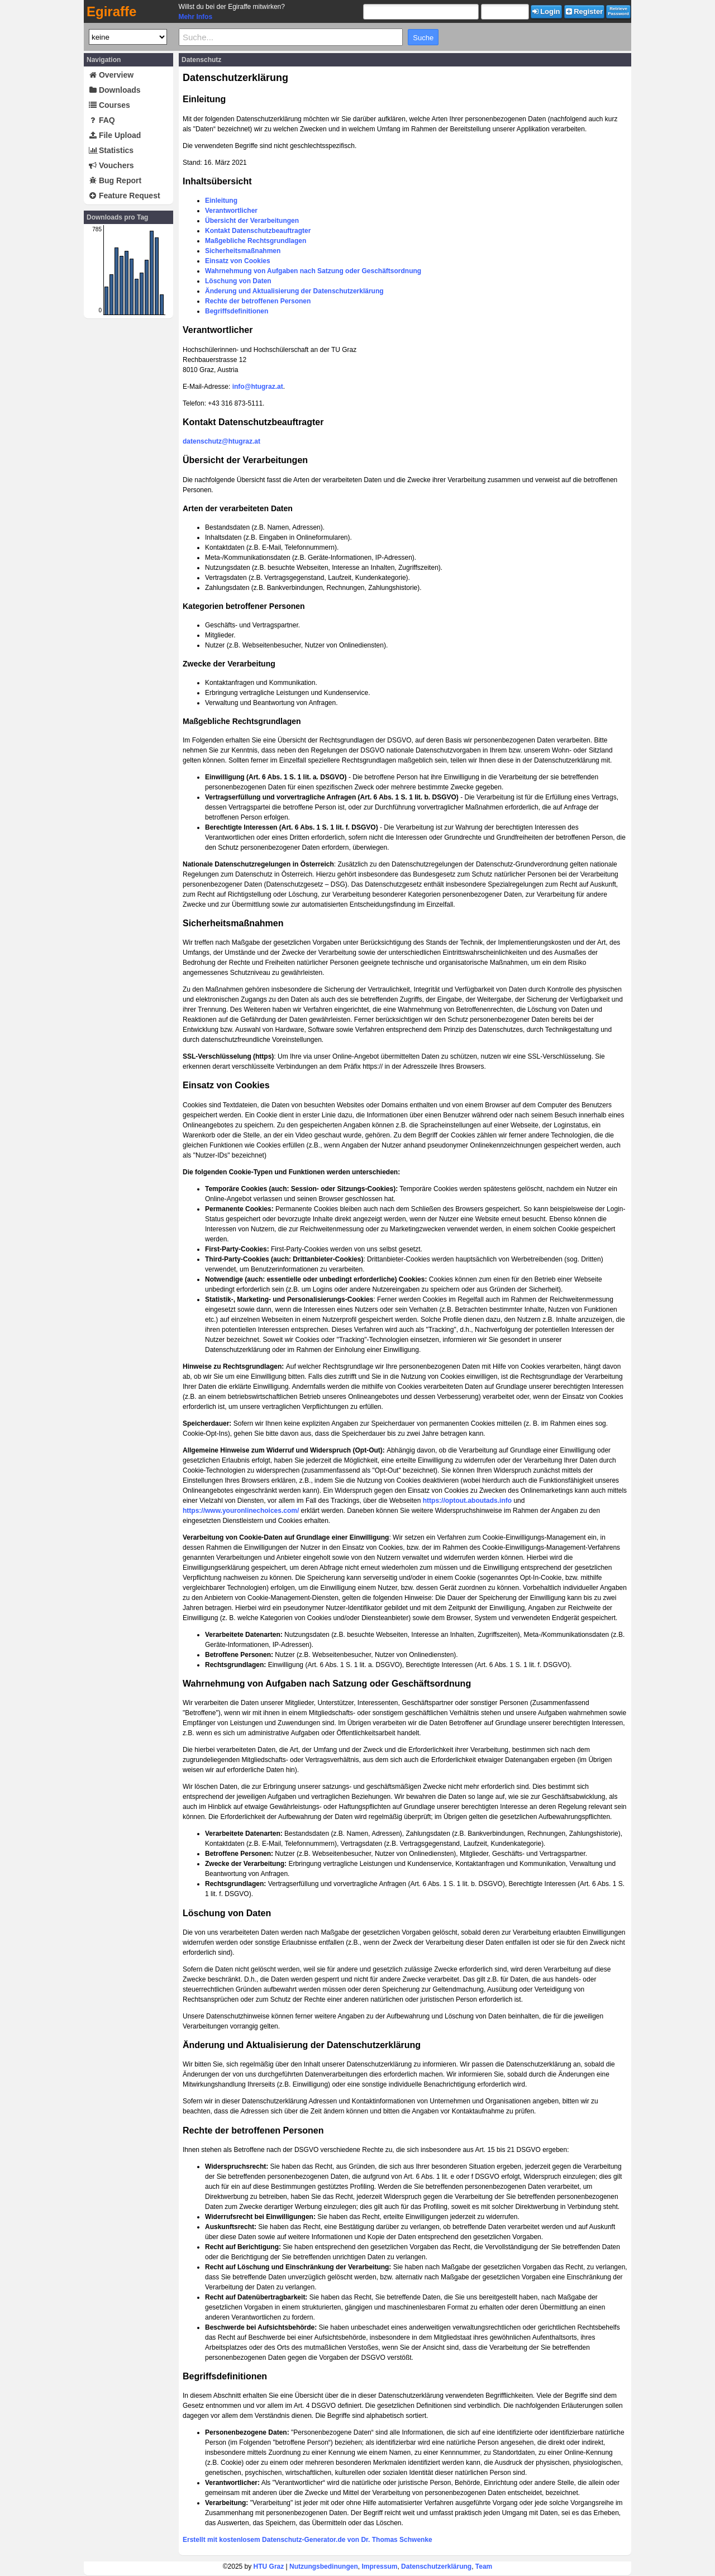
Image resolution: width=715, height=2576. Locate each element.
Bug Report (115, 180)
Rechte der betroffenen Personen (258, 301)
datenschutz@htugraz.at (221, 441)
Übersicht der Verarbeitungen (252, 221)
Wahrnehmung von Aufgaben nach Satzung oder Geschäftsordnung (313, 271)
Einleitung (221, 200)
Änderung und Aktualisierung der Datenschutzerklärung (294, 291)
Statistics (111, 150)
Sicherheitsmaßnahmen (242, 251)
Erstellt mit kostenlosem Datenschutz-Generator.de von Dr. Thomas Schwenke (307, 2540)
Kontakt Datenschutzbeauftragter (258, 231)
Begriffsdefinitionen (236, 311)
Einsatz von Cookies (237, 261)
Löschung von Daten (238, 281)
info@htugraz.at (257, 387)
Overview (111, 74)
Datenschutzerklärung (436, 2566)
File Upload (115, 135)
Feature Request (124, 195)
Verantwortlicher (231, 211)
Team (483, 2566)
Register (584, 11)
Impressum (379, 2566)
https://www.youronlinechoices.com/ (241, 1511)
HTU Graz (269, 2566)
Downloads (115, 89)
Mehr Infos (195, 17)
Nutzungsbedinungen (323, 2566)
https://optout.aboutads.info (467, 1500)
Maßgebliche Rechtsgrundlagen (255, 241)
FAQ (102, 120)
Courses (109, 105)
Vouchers (111, 165)
